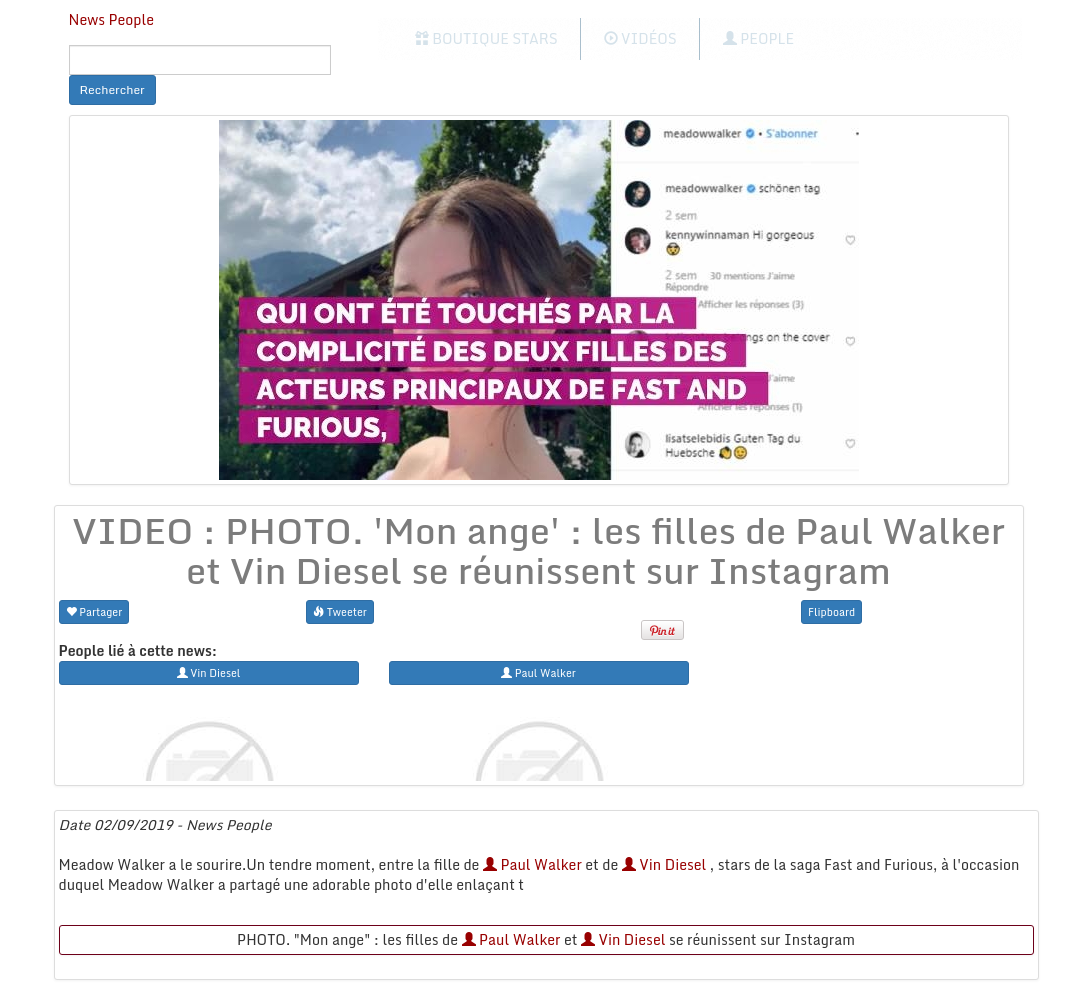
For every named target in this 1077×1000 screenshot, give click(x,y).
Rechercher (112, 89)
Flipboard (831, 611)
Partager (94, 611)
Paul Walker (532, 864)
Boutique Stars (486, 38)
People (758, 38)
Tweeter (340, 611)
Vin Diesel (664, 864)
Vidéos (640, 38)
